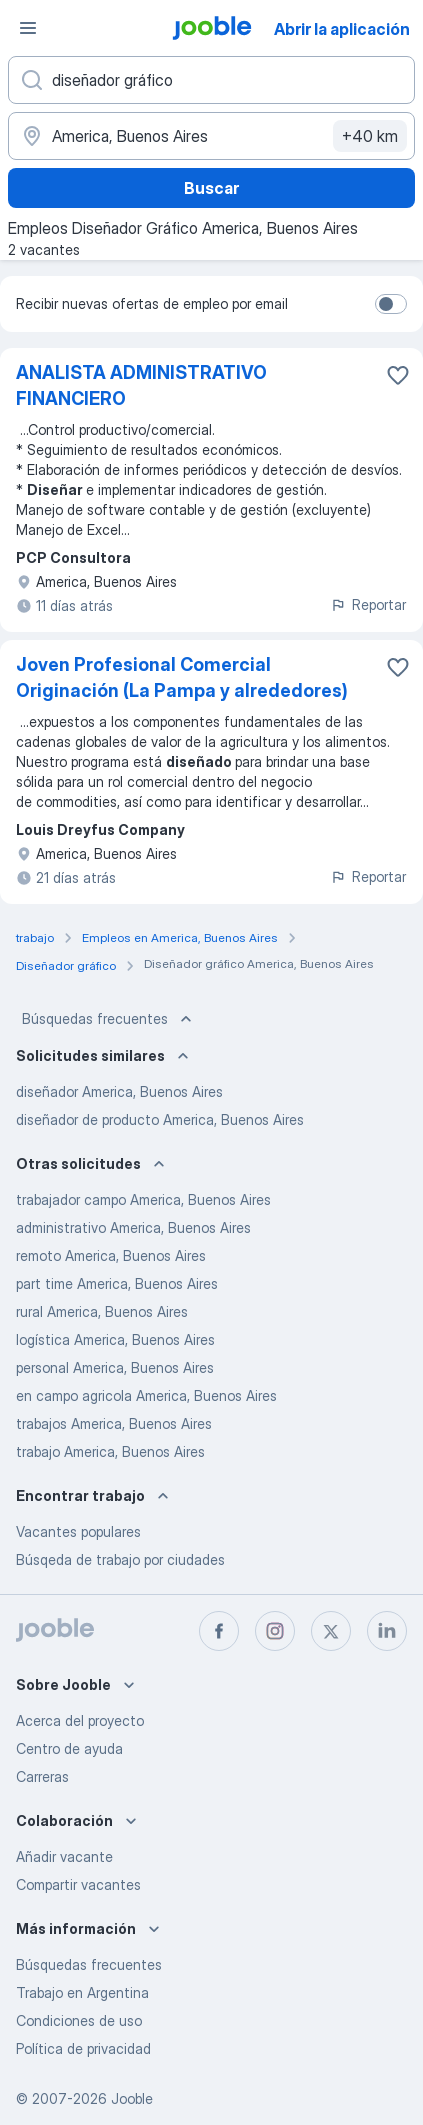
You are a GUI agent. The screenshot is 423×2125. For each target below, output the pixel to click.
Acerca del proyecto (80, 1720)
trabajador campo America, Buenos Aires (143, 1199)
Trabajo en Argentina (82, 1992)
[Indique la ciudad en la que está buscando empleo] (211, 136)
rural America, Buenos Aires (102, 1311)
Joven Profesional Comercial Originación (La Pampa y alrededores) (182, 677)
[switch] (391, 304)
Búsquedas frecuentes (109, 1019)
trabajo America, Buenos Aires (110, 1451)
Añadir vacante (64, 1856)
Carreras (42, 1776)
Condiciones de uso (79, 2020)
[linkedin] (387, 1631)
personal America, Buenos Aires (115, 1367)
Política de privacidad (83, 2048)
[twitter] (331, 1631)
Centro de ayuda (69, 1748)
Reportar (368, 604)
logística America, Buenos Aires (115, 1339)
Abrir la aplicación (342, 29)
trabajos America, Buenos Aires (114, 1423)
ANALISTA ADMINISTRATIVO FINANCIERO (141, 385)
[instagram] (275, 1631)
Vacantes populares (78, 1531)
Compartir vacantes (78, 1884)
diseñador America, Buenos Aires (119, 1091)
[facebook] (219, 1631)
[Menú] (28, 28)
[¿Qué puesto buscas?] (211, 80)
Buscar (211, 188)
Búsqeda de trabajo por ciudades (120, 1559)
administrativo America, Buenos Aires (133, 1227)
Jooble (132, 2098)
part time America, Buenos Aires (117, 1283)
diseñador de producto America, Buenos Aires (160, 1119)
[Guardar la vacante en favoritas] (398, 375)
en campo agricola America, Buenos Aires (146, 1395)
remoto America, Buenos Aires (111, 1255)
